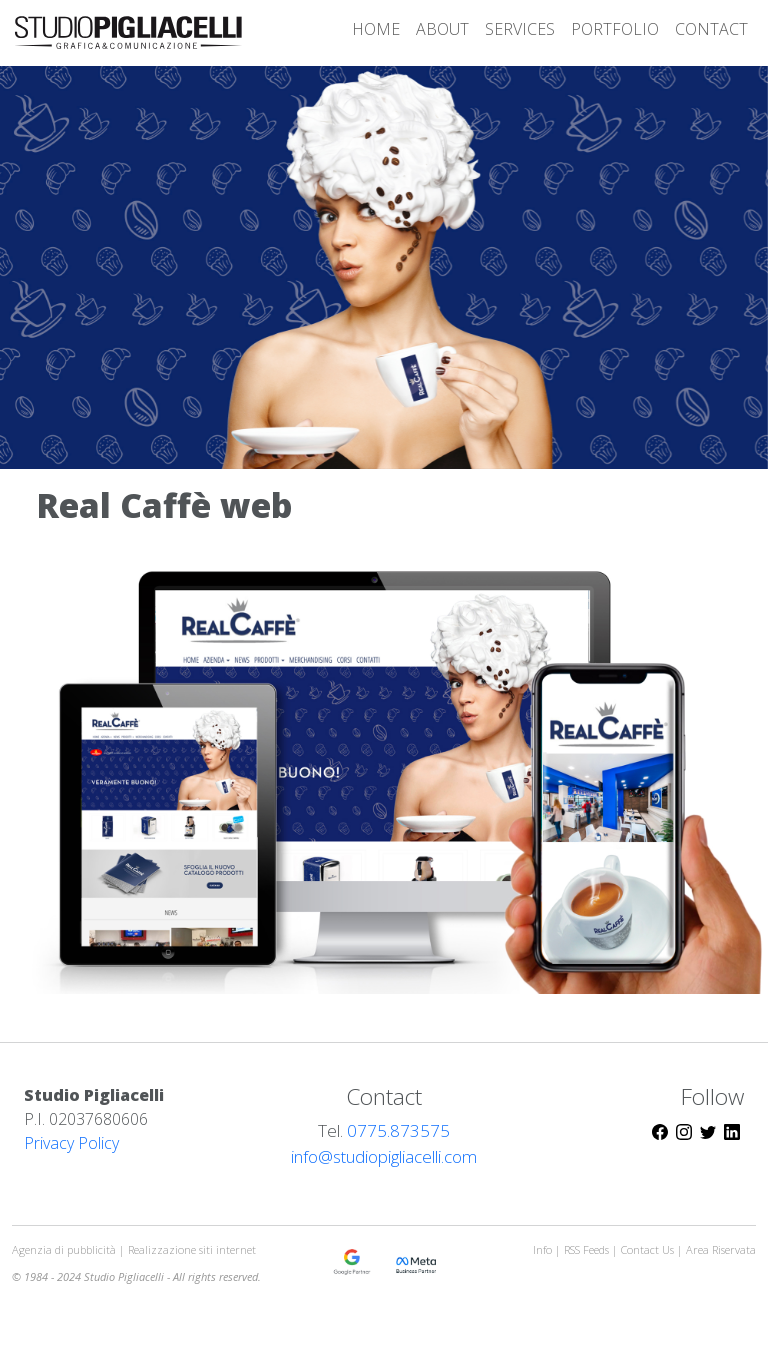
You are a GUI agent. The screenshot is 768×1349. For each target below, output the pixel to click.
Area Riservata (721, 1249)
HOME (376, 29)
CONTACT (711, 29)
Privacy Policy (71, 1143)
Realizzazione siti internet (192, 1249)
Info (542, 1249)
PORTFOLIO (615, 29)
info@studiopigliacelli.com (384, 1156)
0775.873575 (398, 1130)
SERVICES (520, 29)
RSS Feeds (588, 1249)
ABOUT (442, 29)
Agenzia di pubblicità (65, 1249)
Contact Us (647, 1249)
